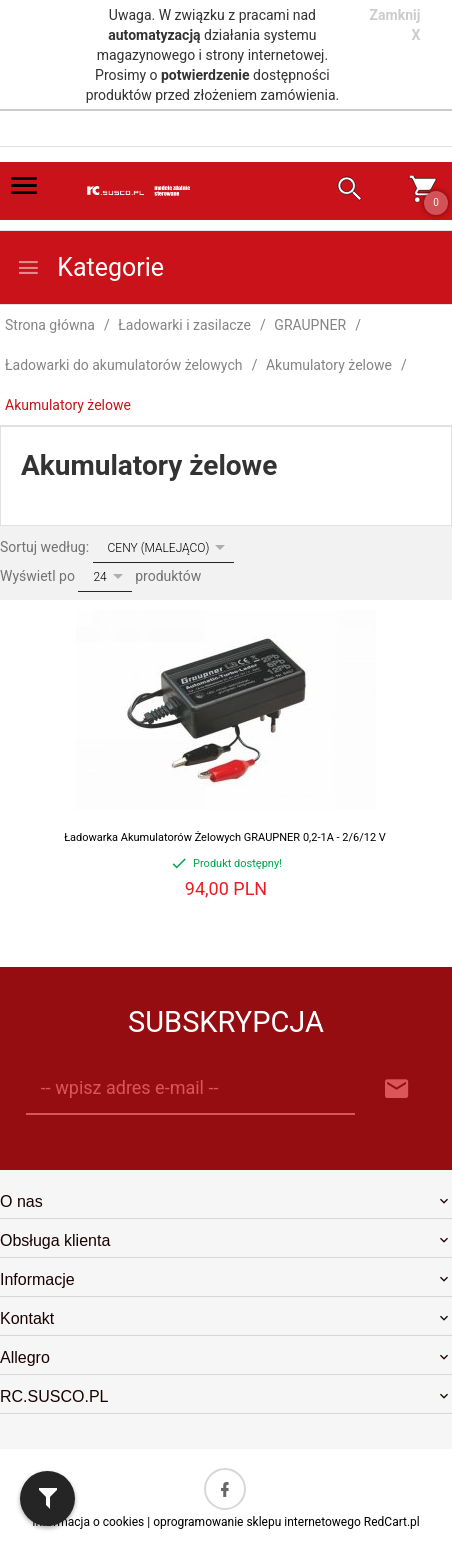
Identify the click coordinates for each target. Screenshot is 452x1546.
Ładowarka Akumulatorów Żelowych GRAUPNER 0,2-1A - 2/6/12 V (225, 837)
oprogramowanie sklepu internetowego (257, 1522)
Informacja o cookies (88, 1522)
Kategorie (90, 267)
